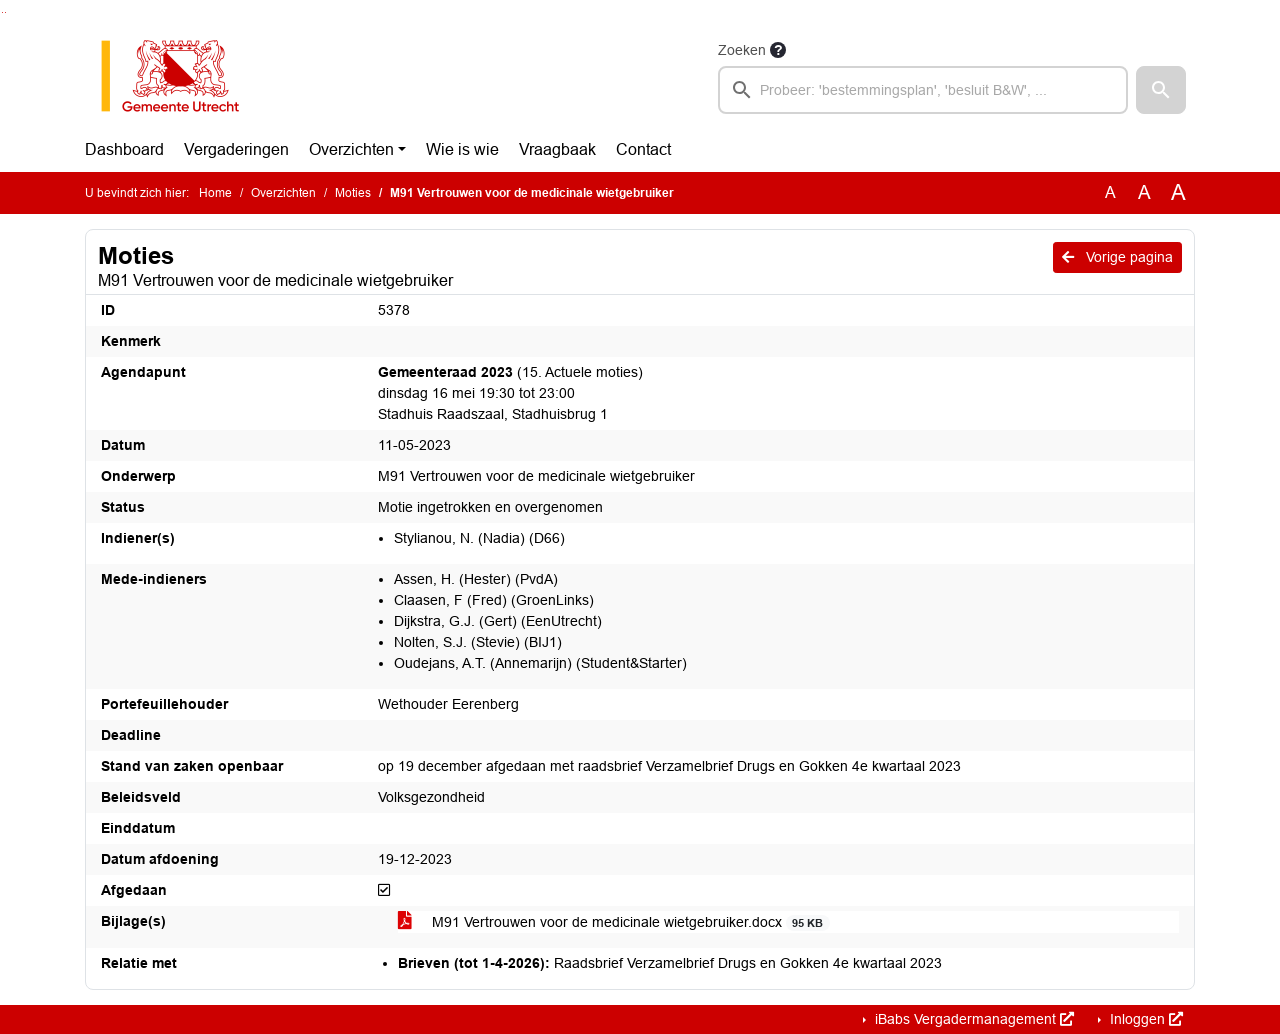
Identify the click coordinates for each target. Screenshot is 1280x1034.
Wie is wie (462, 149)
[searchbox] (923, 90)
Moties (353, 193)
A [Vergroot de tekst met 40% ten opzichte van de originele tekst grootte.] (1178, 193)
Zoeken (742, 50)
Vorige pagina (1117, 257)
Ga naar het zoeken (2, 12)
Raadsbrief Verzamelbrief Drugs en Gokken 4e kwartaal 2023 (670, 963)
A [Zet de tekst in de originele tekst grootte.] (1110, 192)
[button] (1161, 90)
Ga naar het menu (5, 12)
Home (215, 193)
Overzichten (351, 149)
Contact (643, 149)
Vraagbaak (557, 149)
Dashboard (124, 149)
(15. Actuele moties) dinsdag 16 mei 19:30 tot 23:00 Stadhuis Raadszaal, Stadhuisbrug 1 (510, 393)
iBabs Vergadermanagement (972, 1019)
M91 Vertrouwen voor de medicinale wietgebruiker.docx (614, 922)
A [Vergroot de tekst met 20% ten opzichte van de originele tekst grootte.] (1144, 192)
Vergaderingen (236, 149)
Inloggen (1144, 1019)
